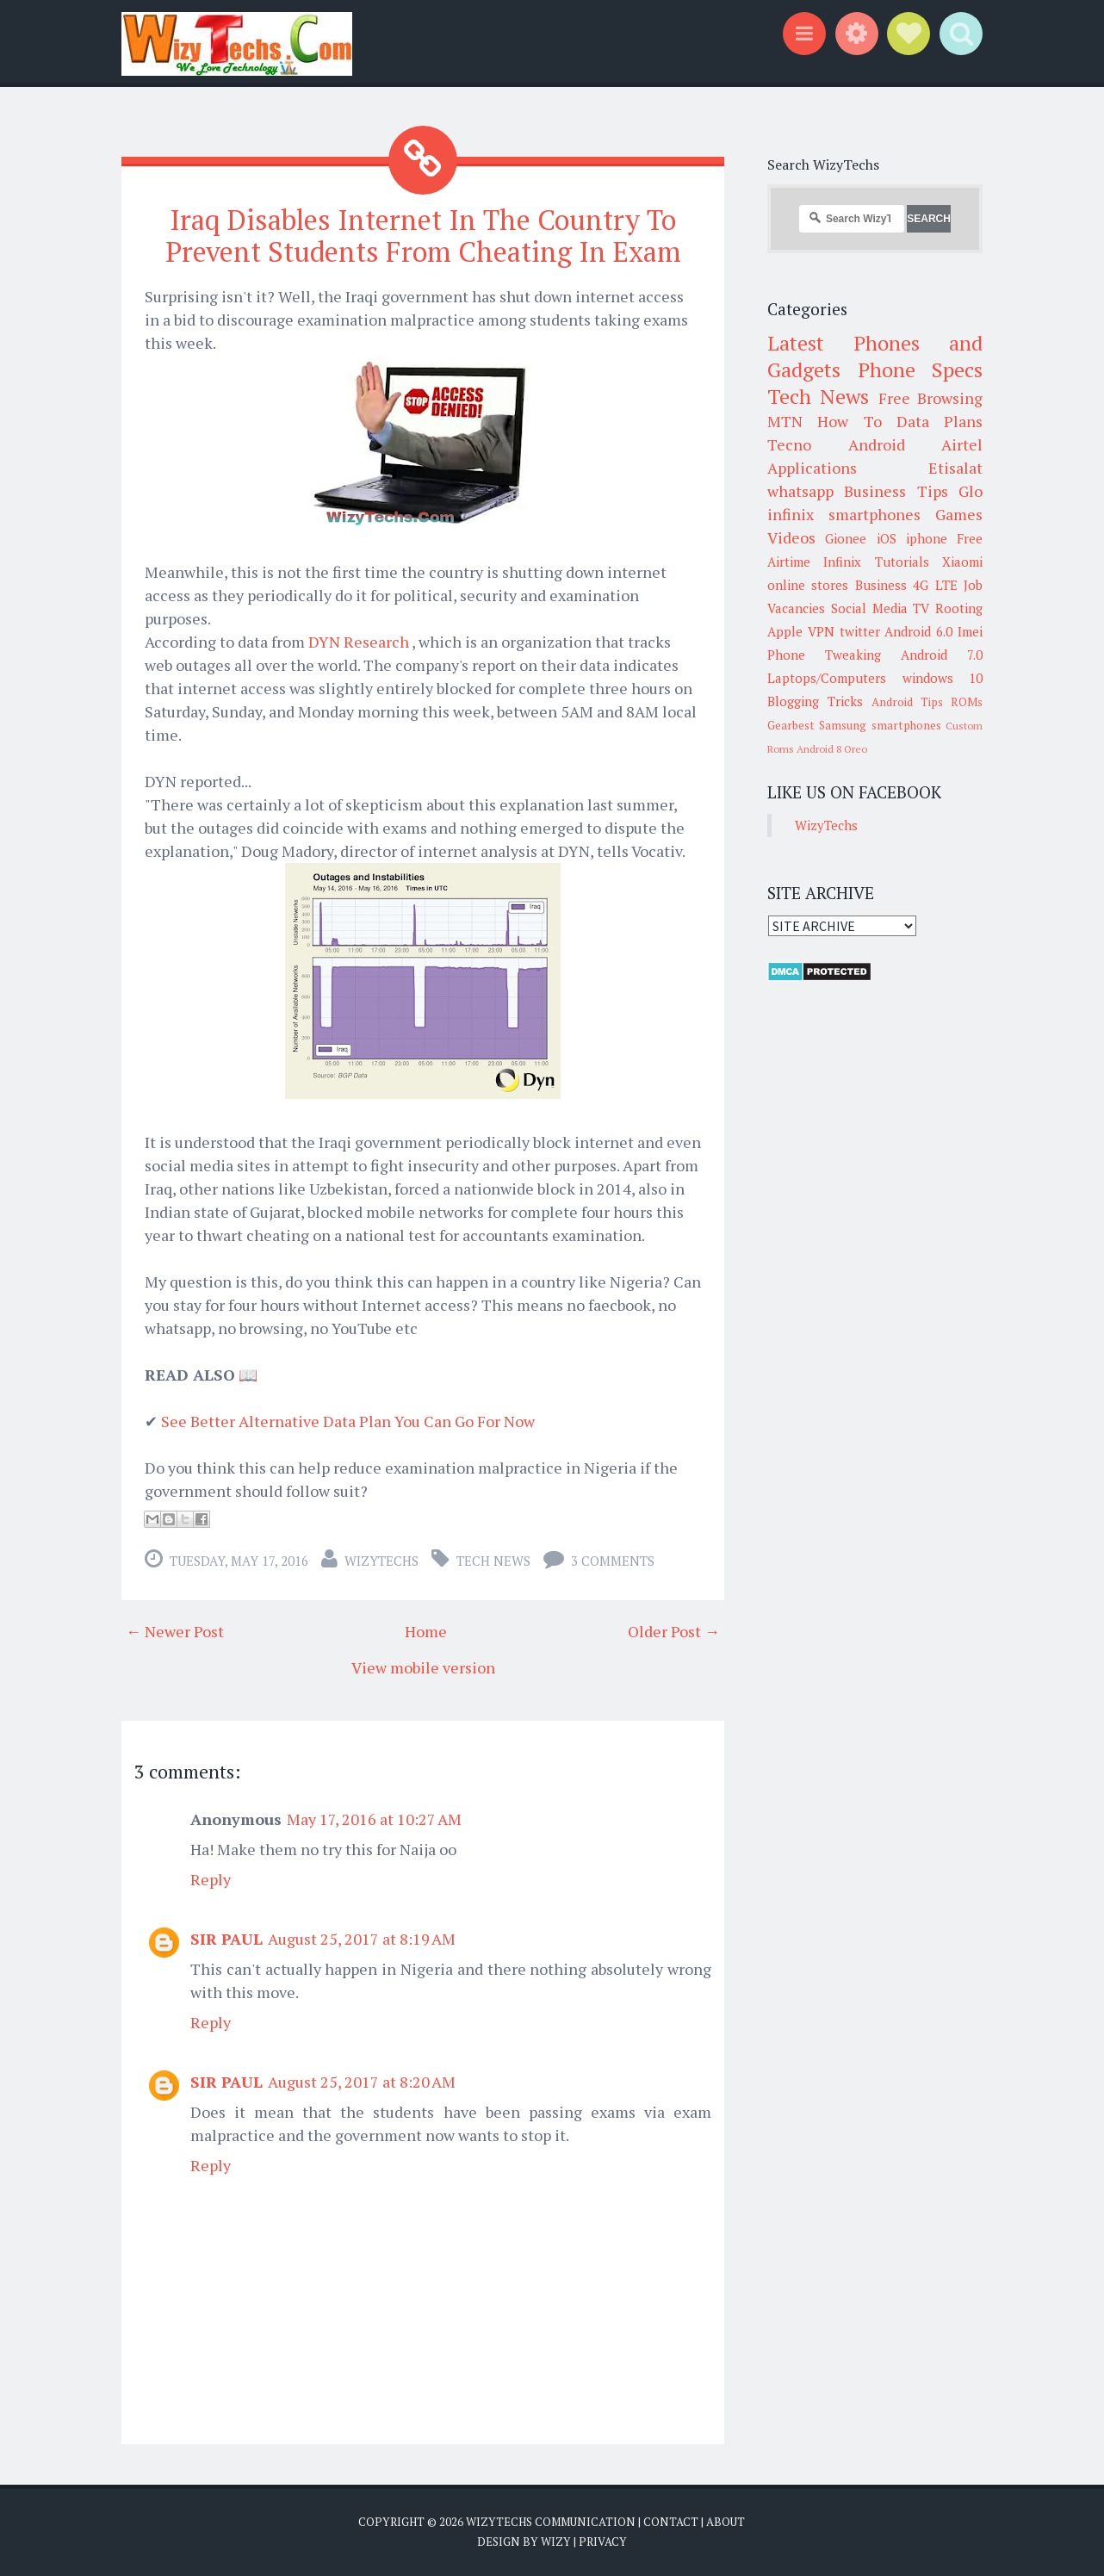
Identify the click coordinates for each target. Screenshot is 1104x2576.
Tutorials (902, 561)
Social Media (869, 608)
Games (959, 514)
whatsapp (800, 491)
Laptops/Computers (826, 677)
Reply (210, 1879)
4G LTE (935, 584)
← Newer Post (175, 1631)
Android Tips (907, 702)
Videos (791, 537)
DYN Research (360, 641)
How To (849, 421)
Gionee (845, 538)
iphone (926, 538)
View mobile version (423, 1667)
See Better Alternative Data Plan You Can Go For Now (348, 1421)
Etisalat (955, 467)
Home (426, 1631)
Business (881, 584)
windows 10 (942, 677)
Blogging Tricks (815, 701)
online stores (807, 584)
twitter (860, 631)
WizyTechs (381, 1560)
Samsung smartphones (879, 725)
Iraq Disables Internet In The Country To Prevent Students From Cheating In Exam (423, 236)
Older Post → (674, 1631)
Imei (970, 631)
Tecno (789, 444)
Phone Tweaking (824, 654)
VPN (821, 631)
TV (921, 608)
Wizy (556, 2541)
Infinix (842, 561)
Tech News (493, 1560)
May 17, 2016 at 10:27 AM (374, 1819)
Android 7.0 (942, 654)
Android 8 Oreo (832, 748)
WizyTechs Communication (551, 2521)
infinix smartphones (844, 514)
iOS (886, 538)
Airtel (962, 444)
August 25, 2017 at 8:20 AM (362, 2081)
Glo (970, 491)
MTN (785, 421)
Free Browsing (930, 398)
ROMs (967, 702)
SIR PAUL (226, 1938)
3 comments (612, 1560)
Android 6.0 (918, 631)
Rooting (959, 608)
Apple (785, 631)
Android (876, 444)
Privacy (603, 2541)
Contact (670, 2521)
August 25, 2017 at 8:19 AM (362, 1938)
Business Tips (895, 491)
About (725, 2521)
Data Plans (939, 421)
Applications (812, 467)
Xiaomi (962, 561)
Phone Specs (920, 369)
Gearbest (791, 725)
